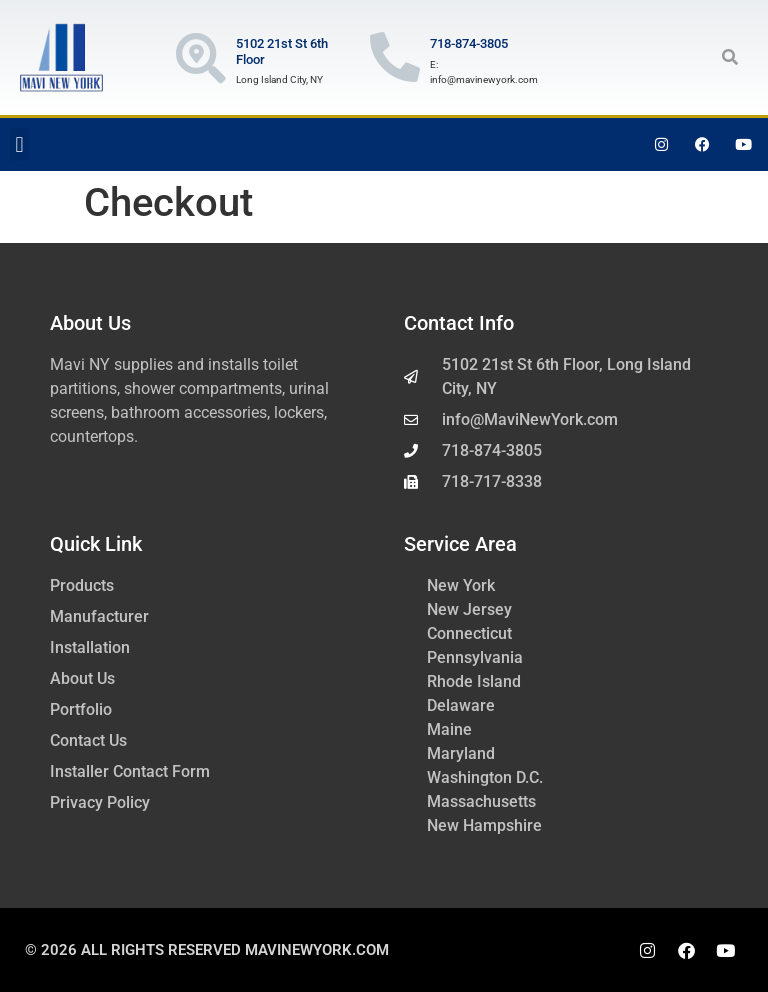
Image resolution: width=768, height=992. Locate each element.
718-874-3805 (469, 43)
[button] (730, 57)
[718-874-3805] (395, 57)
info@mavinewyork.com (484, 79)
